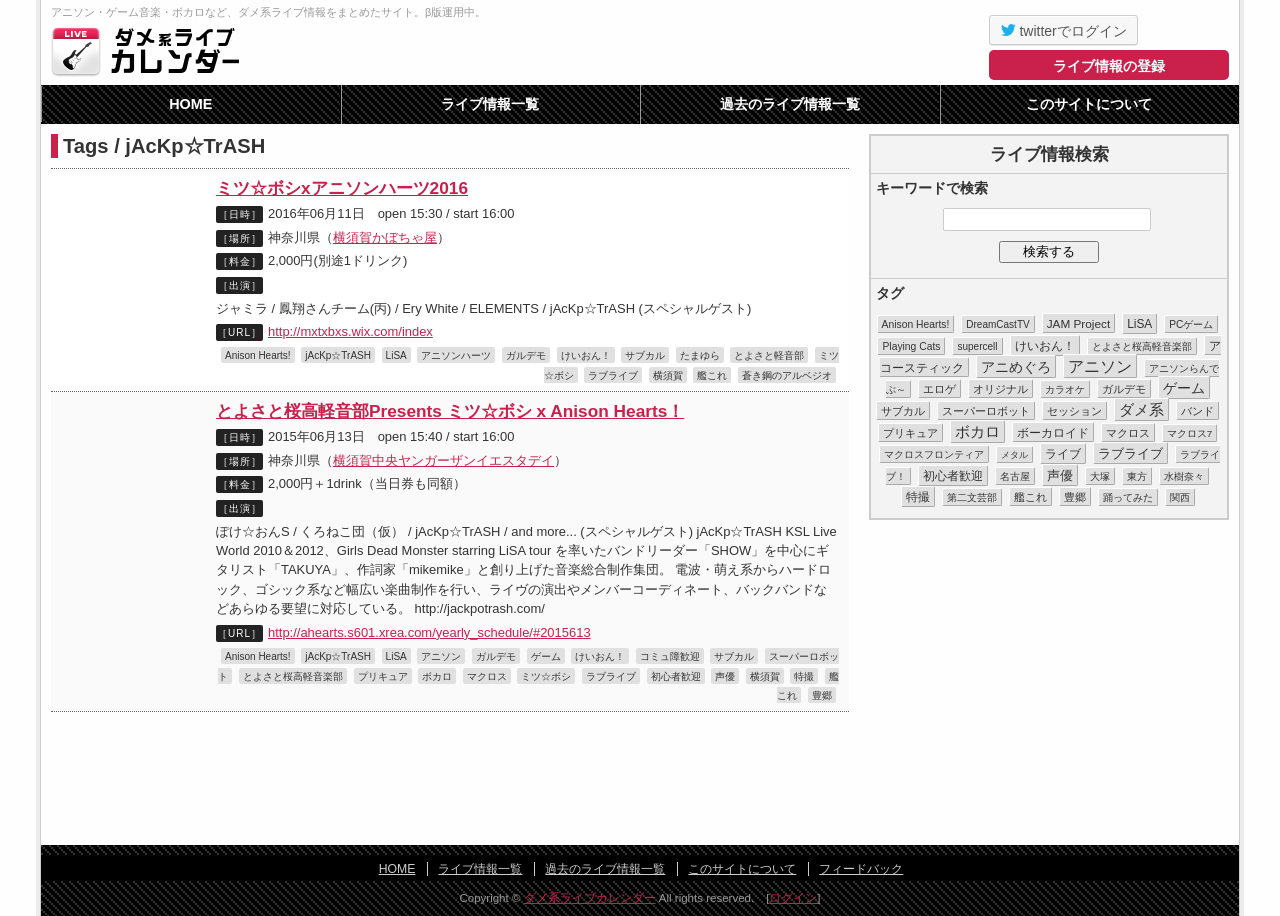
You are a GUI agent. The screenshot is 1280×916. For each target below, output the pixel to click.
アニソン (441, 656)
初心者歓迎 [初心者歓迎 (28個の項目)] (953, 476)
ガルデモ (526, 355)
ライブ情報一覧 (490, 104)
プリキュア (383, 676)
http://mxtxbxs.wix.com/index (350, 331)
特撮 (804, 676)
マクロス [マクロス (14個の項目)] (1128, 433)
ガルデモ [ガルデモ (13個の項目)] (1124, 389)
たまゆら (700, 355)
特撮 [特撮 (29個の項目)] (918, 497)
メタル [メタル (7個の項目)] (1014, 455)
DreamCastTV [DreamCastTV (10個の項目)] (997, 324)
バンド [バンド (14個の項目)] (1197, 411)
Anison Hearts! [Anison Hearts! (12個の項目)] (916, 324)
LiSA (396, 355)
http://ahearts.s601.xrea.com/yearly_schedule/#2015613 (429, 632)
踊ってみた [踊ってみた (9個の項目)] (1128, 497)
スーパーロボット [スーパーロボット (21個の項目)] (986, 411)
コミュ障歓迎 (670, 656)
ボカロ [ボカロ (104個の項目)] (977, 432)
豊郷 (822, 695)
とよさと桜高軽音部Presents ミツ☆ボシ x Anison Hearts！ (450, 411)
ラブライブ (613, 375)
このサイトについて (1089, 104)
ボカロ (437, 676)
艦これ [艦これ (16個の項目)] (1030, 497)
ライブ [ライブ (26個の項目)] (1063, 454)
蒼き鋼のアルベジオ (787, 375)
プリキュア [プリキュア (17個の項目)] (910, 433)
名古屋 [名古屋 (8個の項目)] (1015, 476)
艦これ (712, 375)
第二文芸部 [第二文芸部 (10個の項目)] (972, 497)
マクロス (487, 676)
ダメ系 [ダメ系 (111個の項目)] (1141, 410)
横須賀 (668, 375)
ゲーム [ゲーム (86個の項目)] (1184, 388)
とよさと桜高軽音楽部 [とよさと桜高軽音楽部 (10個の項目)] (1142, 346)
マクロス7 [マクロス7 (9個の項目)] (1189, 433)
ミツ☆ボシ (546, 676)
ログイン (793, 898)
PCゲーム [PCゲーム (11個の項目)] (1191, 324)
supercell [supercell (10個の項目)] (977, 346)
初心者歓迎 (676, 676)
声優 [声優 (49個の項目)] (1060, 475)
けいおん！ (586, 355)
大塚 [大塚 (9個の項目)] (1100, 476)
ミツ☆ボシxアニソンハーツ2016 (342, 188)
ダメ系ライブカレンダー (151, 51)
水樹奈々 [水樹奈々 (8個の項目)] (1184, 476)
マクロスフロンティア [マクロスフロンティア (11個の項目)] (934, 454)
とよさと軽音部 (769, 355)
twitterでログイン (1064, 30)
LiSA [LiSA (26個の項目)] (1139, 324)
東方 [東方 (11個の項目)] (1137, 476)
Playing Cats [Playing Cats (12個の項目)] (911, 346)
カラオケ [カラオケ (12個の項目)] (1065, 389)
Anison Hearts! (258, 355)
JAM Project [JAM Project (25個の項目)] (1079, 323)
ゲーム (546, 656)
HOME (190, 104)
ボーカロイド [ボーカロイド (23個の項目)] (1053, 432)
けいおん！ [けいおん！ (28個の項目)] (1045, 346)
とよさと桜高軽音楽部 (293, 676)
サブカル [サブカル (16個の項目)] (903, 411)
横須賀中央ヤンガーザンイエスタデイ (443, 460)
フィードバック (861, 869)
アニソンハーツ (456, 355)
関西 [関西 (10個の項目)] (1180, 497)
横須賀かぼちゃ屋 (385, 237)
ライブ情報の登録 (1109, 66)
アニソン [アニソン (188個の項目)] (1100, 366)
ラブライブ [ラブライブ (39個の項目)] (1130, 453)
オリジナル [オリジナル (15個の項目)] (1000, 389)
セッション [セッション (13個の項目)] (1074, 411)
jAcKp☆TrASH (338, 355)
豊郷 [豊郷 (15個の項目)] (1075, 497)
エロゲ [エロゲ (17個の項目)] (939, 389)
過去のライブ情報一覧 (790, 104)
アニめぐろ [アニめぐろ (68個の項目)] (1016, 367)
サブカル (645, 355)
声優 (725, 676)
